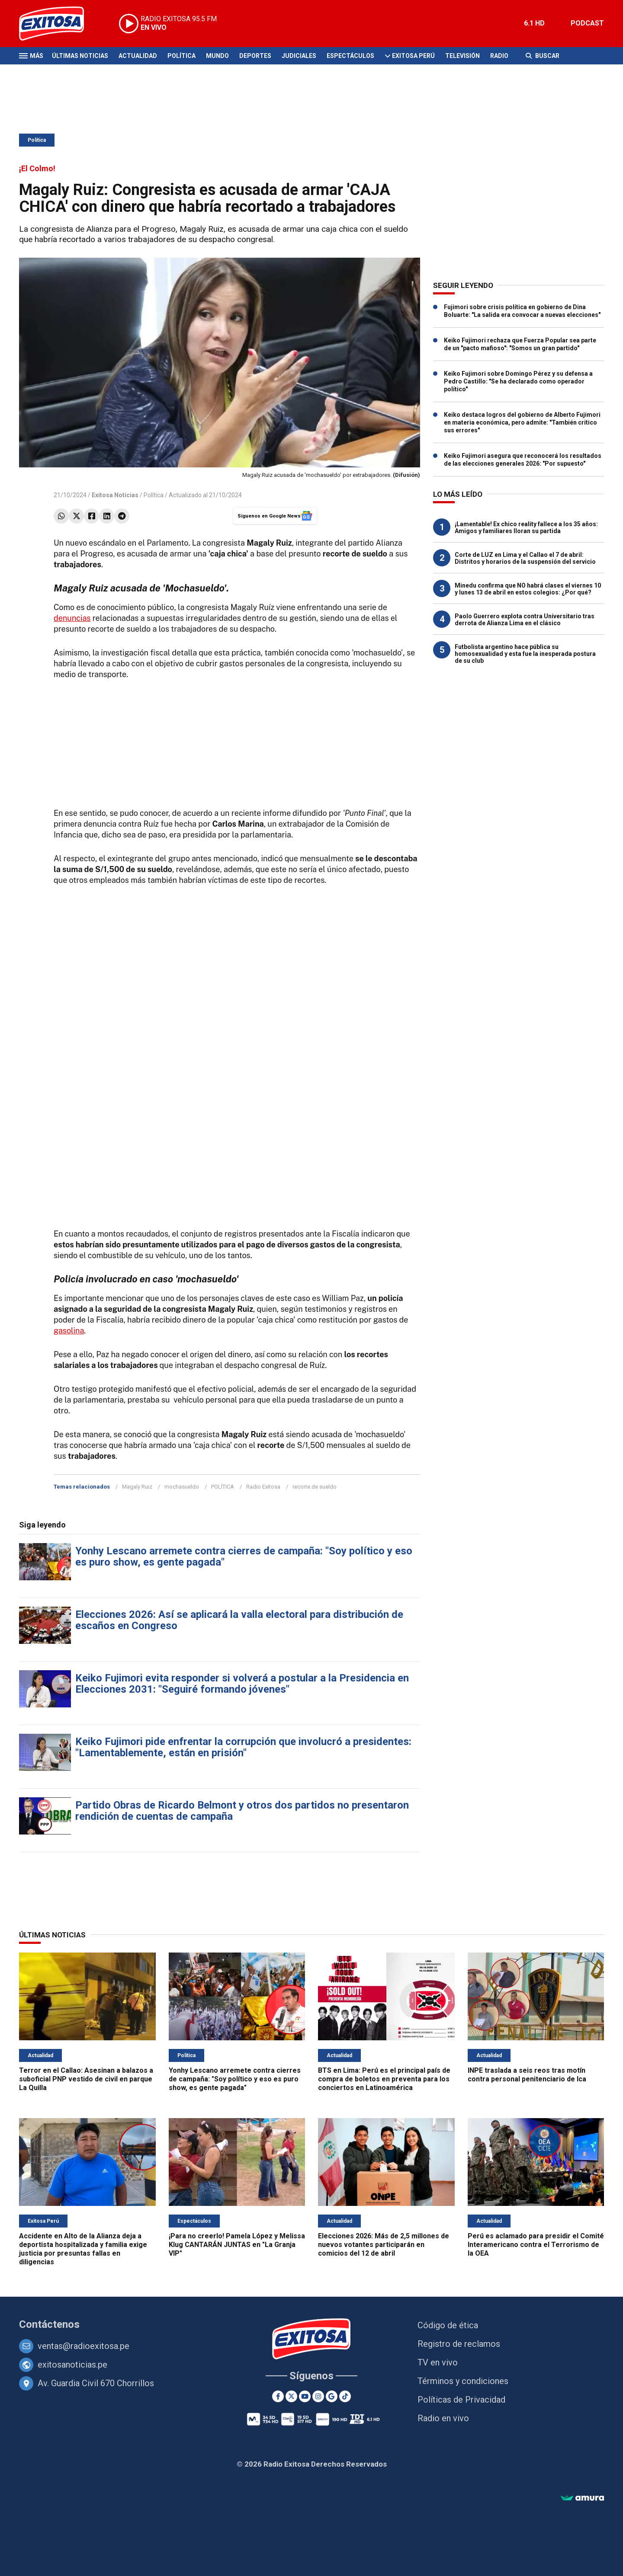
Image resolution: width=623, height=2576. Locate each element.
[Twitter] (291, 2396)
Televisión (462, 55)
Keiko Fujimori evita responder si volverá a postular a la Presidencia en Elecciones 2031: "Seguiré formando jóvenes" (242, 1683)
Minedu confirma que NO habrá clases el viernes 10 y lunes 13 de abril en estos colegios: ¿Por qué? (528, 589)
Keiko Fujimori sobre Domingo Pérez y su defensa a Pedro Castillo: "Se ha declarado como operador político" (518, 381)
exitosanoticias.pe (72, 2364)
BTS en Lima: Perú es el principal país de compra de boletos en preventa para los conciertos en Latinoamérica (384, 2079)
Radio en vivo (443, 2418)
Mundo (217, 55)
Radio (499, 55)
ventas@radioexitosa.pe (83, 2346)
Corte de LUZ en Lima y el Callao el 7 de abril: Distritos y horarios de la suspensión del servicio (525, 558)
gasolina (69, 1330)
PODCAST (587, 23)
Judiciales (299, 55)
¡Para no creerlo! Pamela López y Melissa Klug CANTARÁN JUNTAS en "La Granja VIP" (237, 2244)
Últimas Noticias (80, 55)
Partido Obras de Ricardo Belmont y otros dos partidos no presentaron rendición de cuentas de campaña (242, 1810)
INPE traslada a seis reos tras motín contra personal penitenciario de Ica (527, 2074)
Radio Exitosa (263, 1486)
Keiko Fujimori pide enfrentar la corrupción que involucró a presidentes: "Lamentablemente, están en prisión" (243, 1747)
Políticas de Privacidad (461, 2399)
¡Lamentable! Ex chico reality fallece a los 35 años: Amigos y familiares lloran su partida (526, 527)
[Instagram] (318, 2396)
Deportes (255, 55)
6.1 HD (534, 23)
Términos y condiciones (462, 2381)
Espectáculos (350, 55)
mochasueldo (181, 1486)
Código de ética (447, 2325)
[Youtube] (305, 2396)
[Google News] (331, 2396)
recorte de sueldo (314, 1486)
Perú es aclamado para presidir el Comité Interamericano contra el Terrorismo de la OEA (536, 2244)
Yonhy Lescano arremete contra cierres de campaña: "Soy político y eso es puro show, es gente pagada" (243, 1556)
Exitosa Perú (413, 55)
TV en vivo (437, 2362)
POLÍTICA (222, 1486)
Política (181, 55)
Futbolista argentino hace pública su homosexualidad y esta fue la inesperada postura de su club (525, 653)
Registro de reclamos (458, 2344)
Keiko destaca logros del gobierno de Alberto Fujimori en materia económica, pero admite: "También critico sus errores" (522, 422)
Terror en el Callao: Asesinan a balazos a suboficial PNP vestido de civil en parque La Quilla (86, 2079)
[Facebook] (278, 2396)
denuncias (72, 618)
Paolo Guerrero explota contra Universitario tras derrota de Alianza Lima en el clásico (524, 619)
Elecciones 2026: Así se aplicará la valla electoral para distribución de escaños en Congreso (239, 1620)
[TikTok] (345, 2396)
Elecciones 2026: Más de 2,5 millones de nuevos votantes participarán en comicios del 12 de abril (383, 2244)
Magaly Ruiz (137, 1486)
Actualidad (138, 55)
